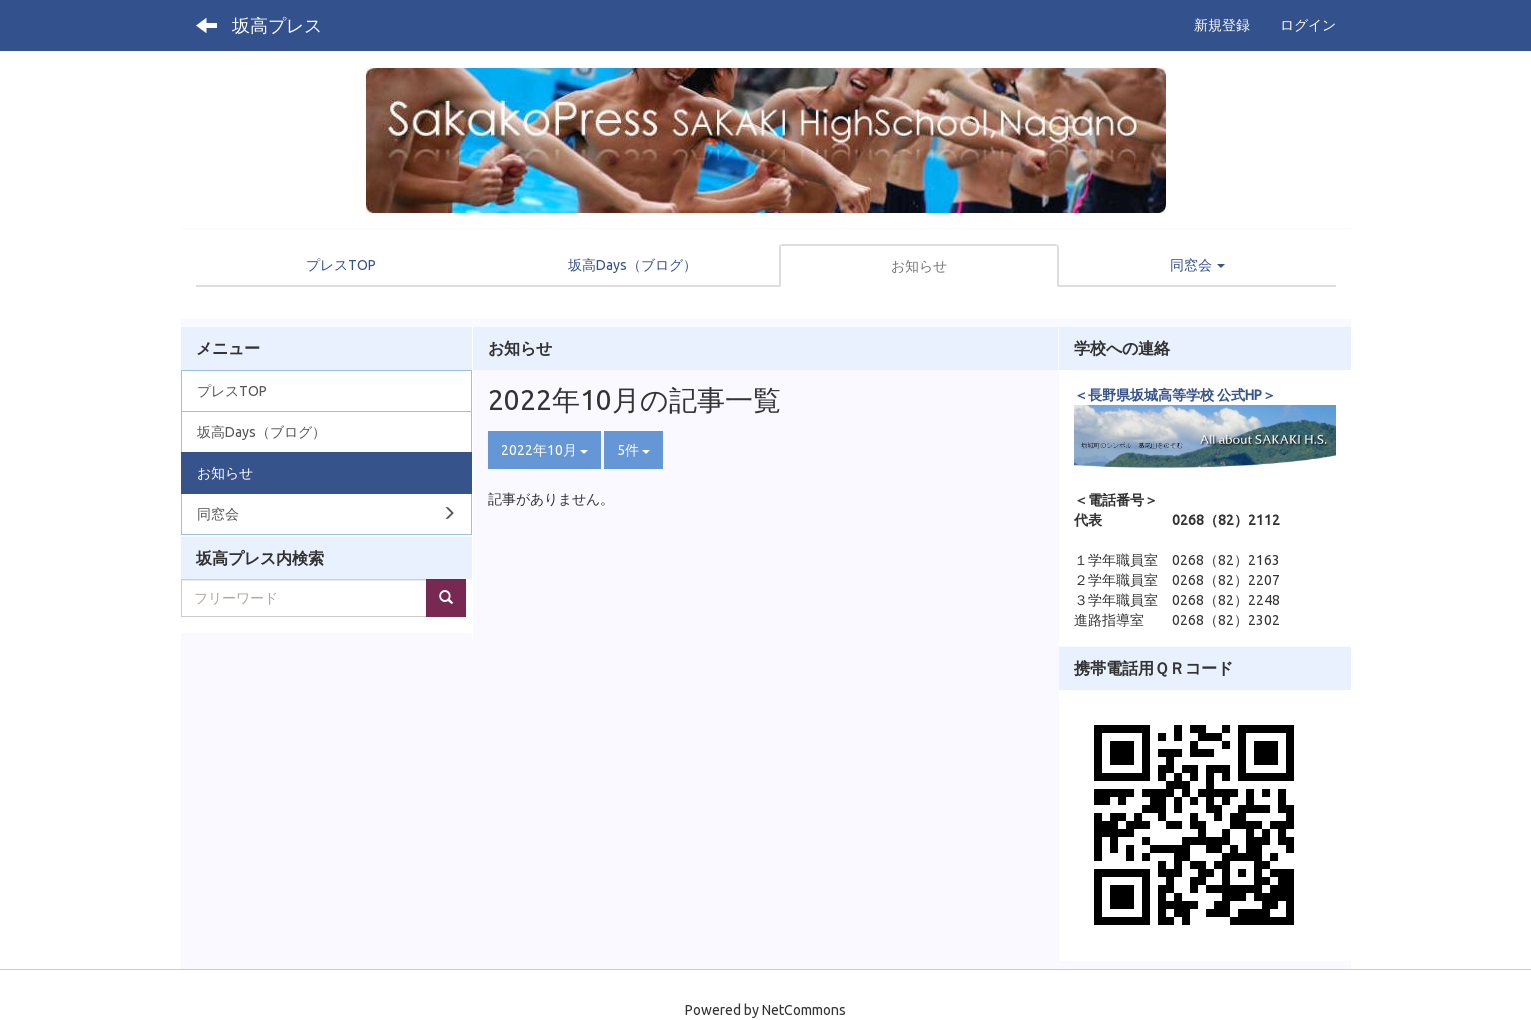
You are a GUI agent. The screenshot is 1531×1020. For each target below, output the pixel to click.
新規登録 (1222, 25)
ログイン (1308, 25)
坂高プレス (277, 25)
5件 (633, 450)
